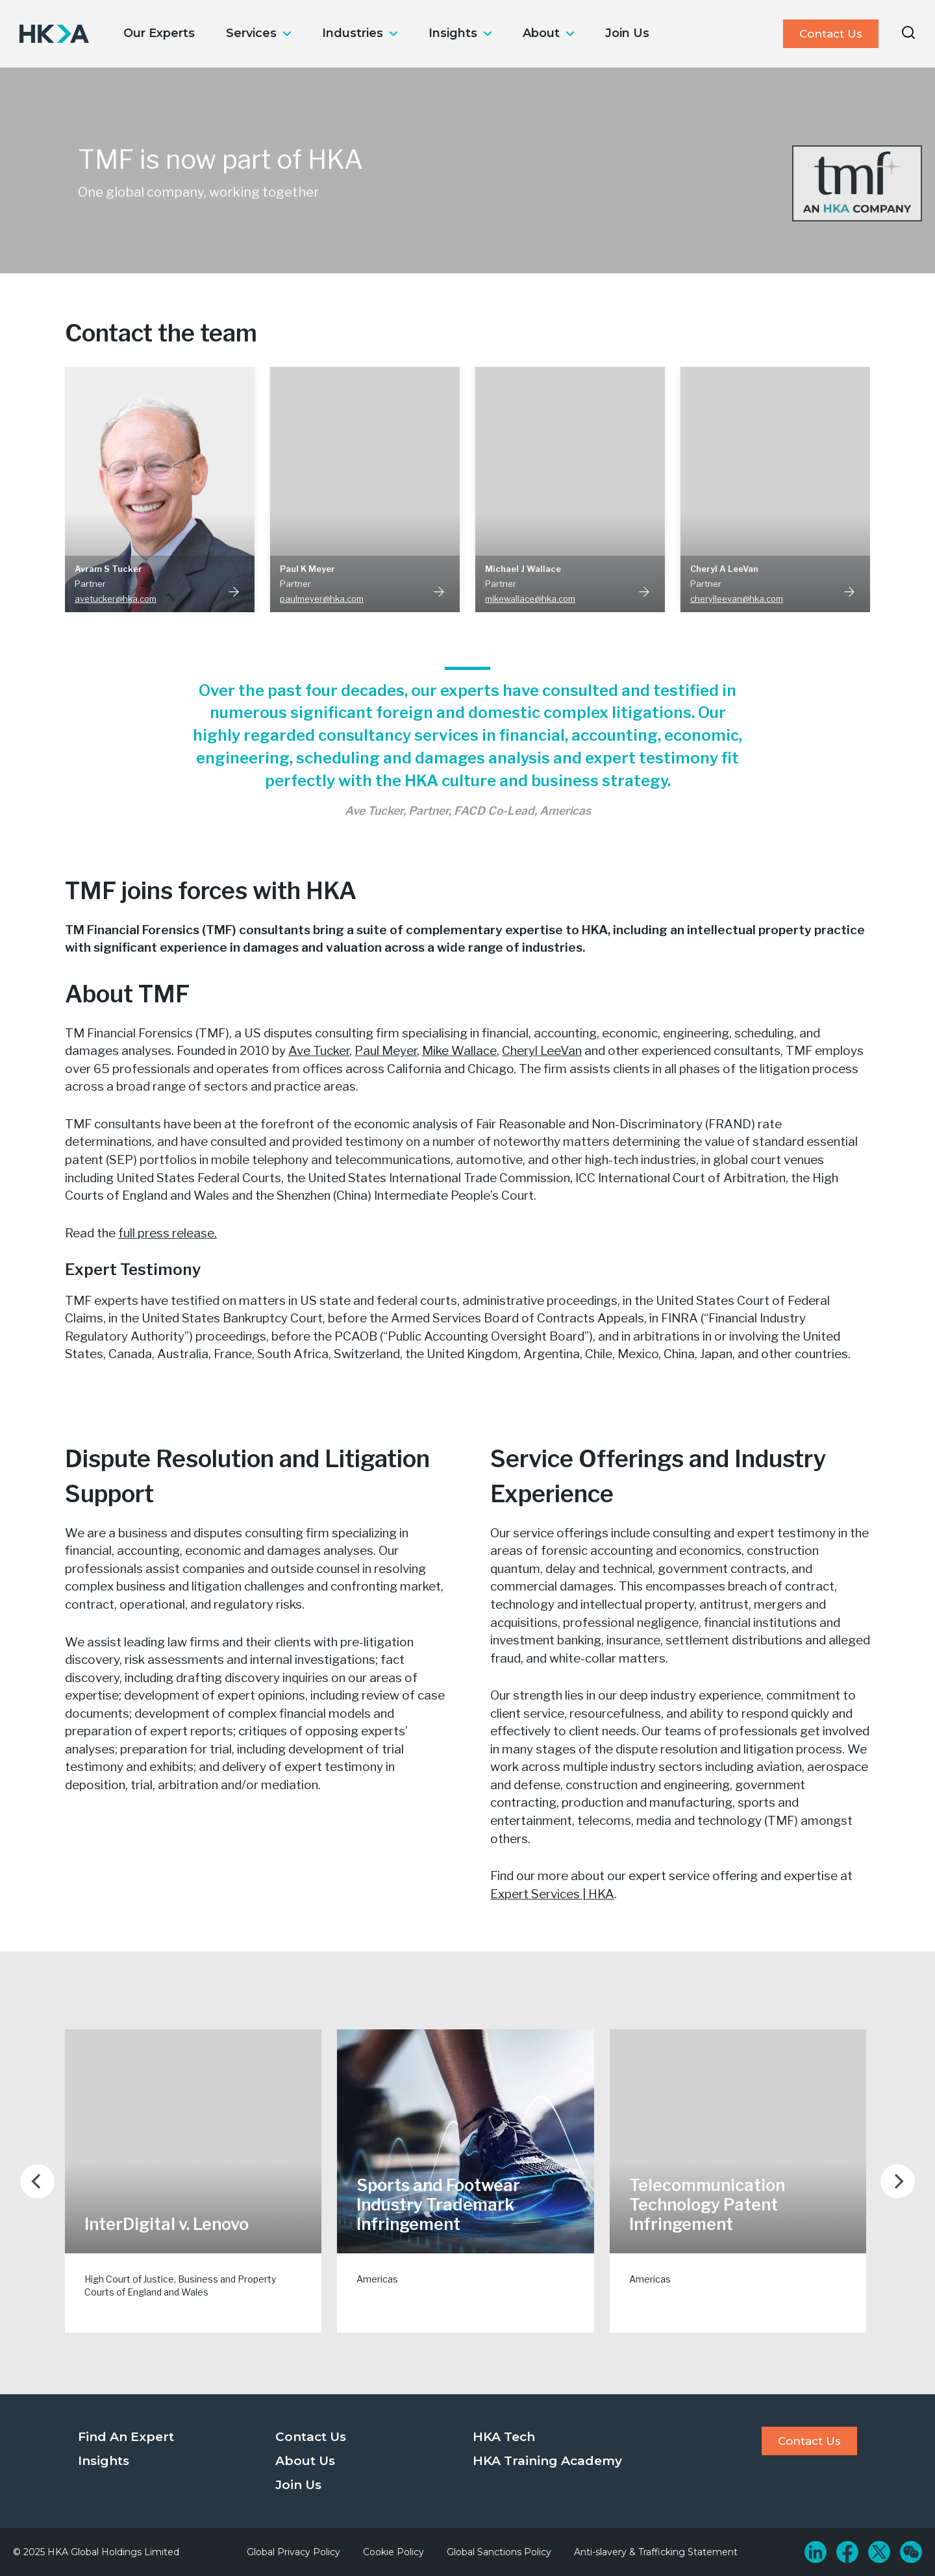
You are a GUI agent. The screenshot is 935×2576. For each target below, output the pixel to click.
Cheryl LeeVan (542, 1050)
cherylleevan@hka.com (736, 598)
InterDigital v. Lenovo (166, 2224)
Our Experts (159, 33)
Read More (234, 591)
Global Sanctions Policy (499, 2552)
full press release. (167, 1233)
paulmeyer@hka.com (322, 598)
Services (251, 33)
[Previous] (37, 2181)
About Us (305, 2460)
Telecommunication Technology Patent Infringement (707, 2204)
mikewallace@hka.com (530, 598)
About (541, 33)
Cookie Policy (393, 2552)
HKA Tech (504, 2436)
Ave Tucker (318, 1050)
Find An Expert (126, 2436)
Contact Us (830, 33)
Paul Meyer (386, 1050)
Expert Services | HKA (552, 1894)
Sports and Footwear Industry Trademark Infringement (438, 2204)
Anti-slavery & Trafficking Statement (656, 2552)
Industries (352, 33)
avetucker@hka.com (115, 598)
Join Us (627, 33)
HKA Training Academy (547, 2460)
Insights (453, 33)
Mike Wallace (459, 1050)
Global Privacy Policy (293, 2552)
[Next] (898, 2181)
